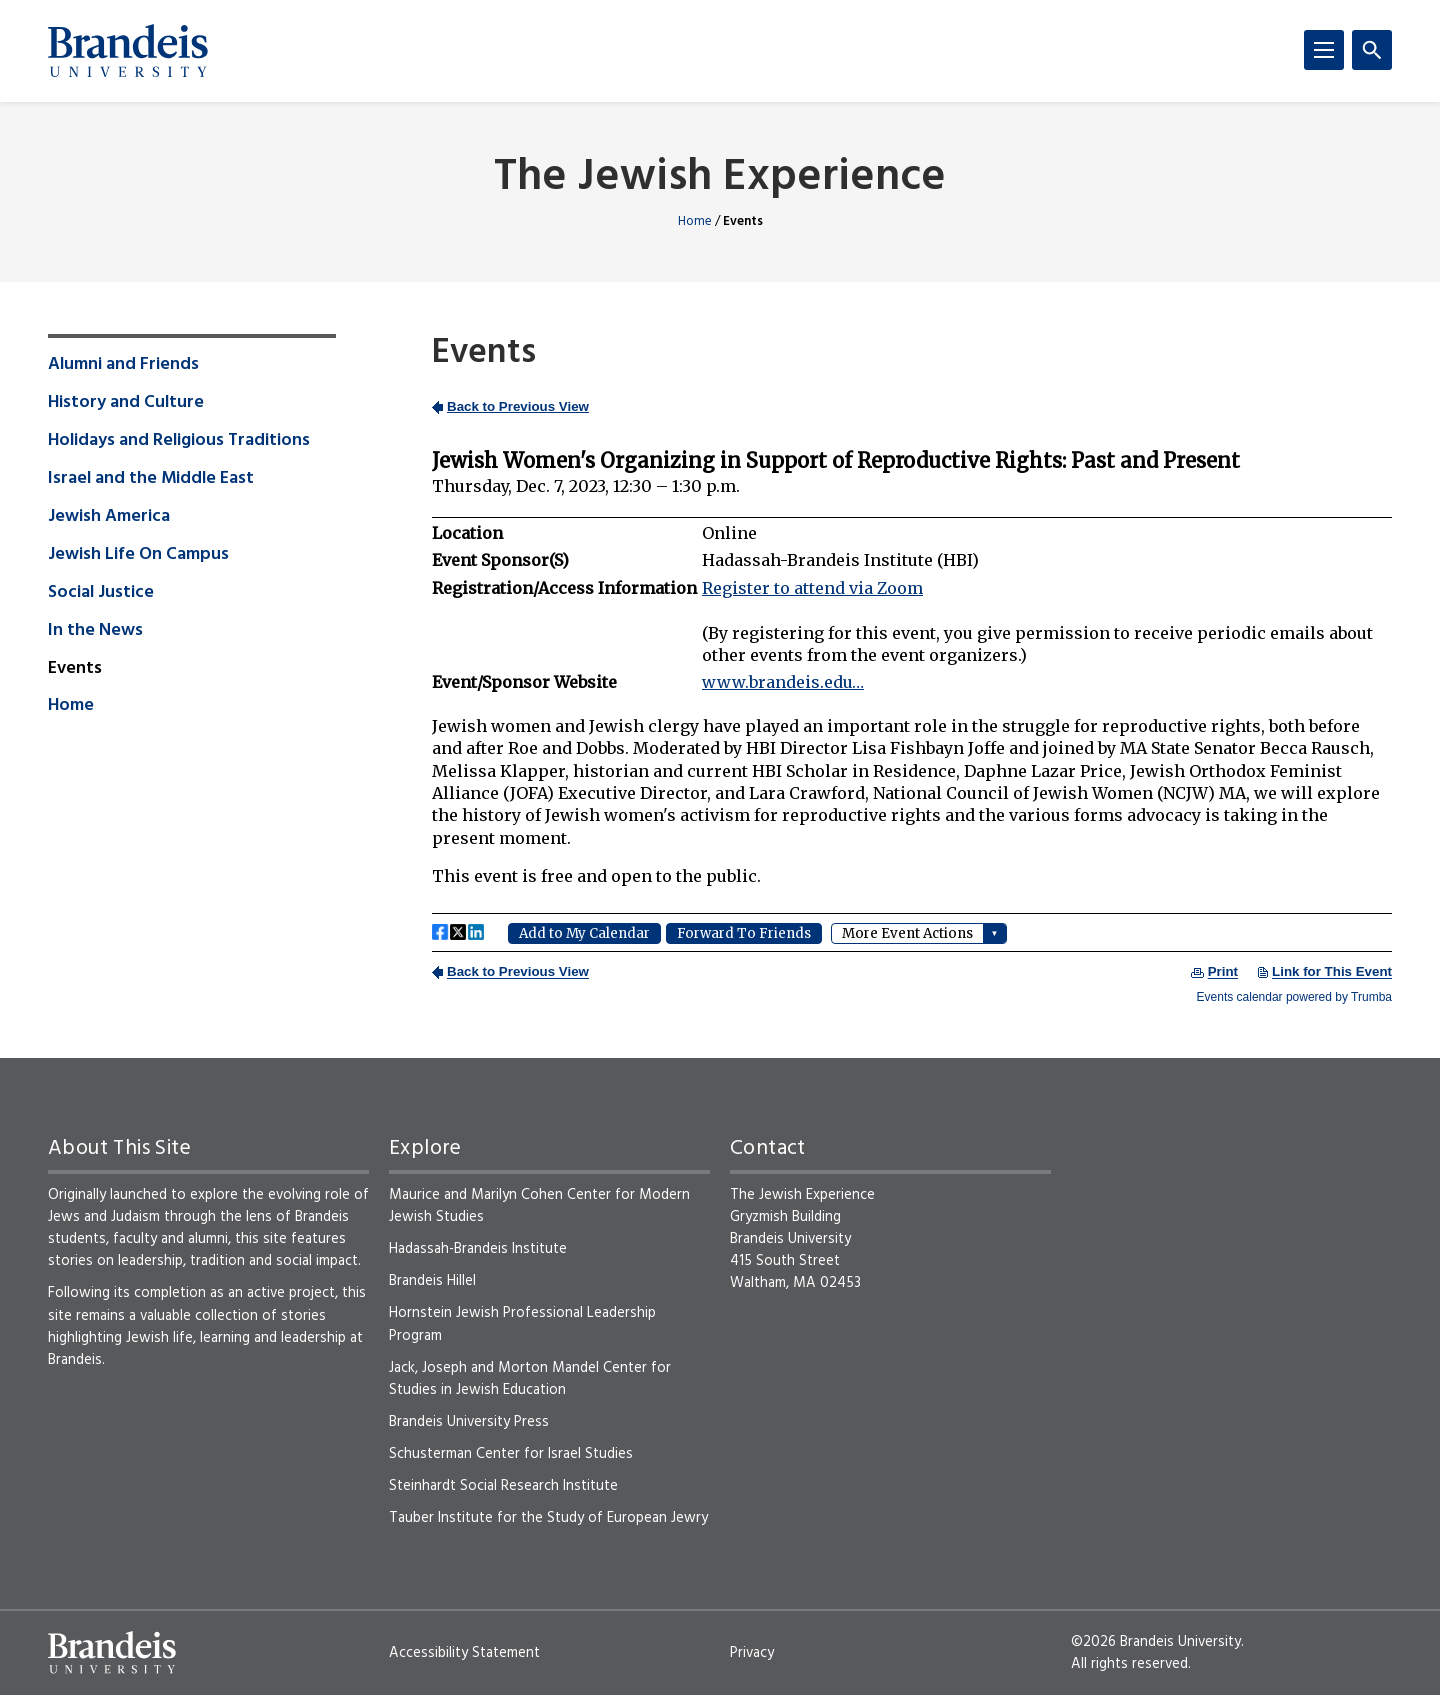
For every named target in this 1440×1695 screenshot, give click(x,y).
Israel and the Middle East (151, 479)
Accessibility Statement (464, 1653)
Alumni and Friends (123, 365)
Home (695, 221)
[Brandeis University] (128, 51)
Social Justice (101, 593)
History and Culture (126, 403)
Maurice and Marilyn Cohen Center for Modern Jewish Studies (539, 1206)
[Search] (1372, 50)
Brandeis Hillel (432, 1281)
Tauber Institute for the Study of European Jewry (548, 1518)
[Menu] (1324, 50)
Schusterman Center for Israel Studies (511, 1454)
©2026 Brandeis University (1156, 1642)
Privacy (752, 1653)
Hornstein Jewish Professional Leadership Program (522, 1324)
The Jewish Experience (720, 178)
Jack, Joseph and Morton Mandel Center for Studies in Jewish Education (530, 1379)
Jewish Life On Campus (138, 555)
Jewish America (109, 517)
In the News (95, 631)
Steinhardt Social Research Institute (503, 1486)
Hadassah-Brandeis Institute (478, 1249)
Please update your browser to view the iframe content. (912, 699)
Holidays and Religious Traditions (179, 441)
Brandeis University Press (469, 1422)
